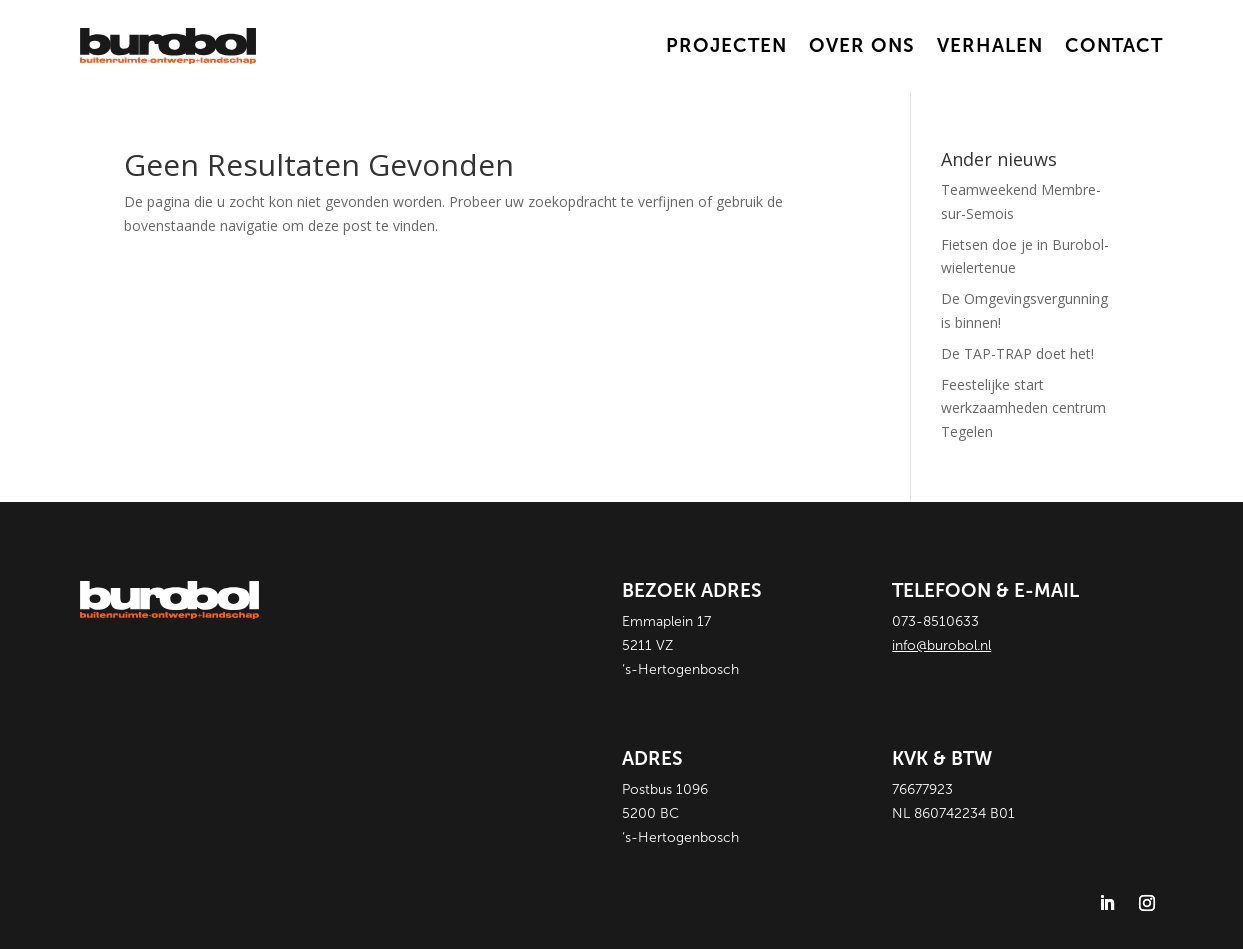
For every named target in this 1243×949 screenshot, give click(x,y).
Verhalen (990, 45)
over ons (862, 45)
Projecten (726, 45)
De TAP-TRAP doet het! (1017, 353)
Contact (1114, 45)
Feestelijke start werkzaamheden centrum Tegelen (1023, 408)
